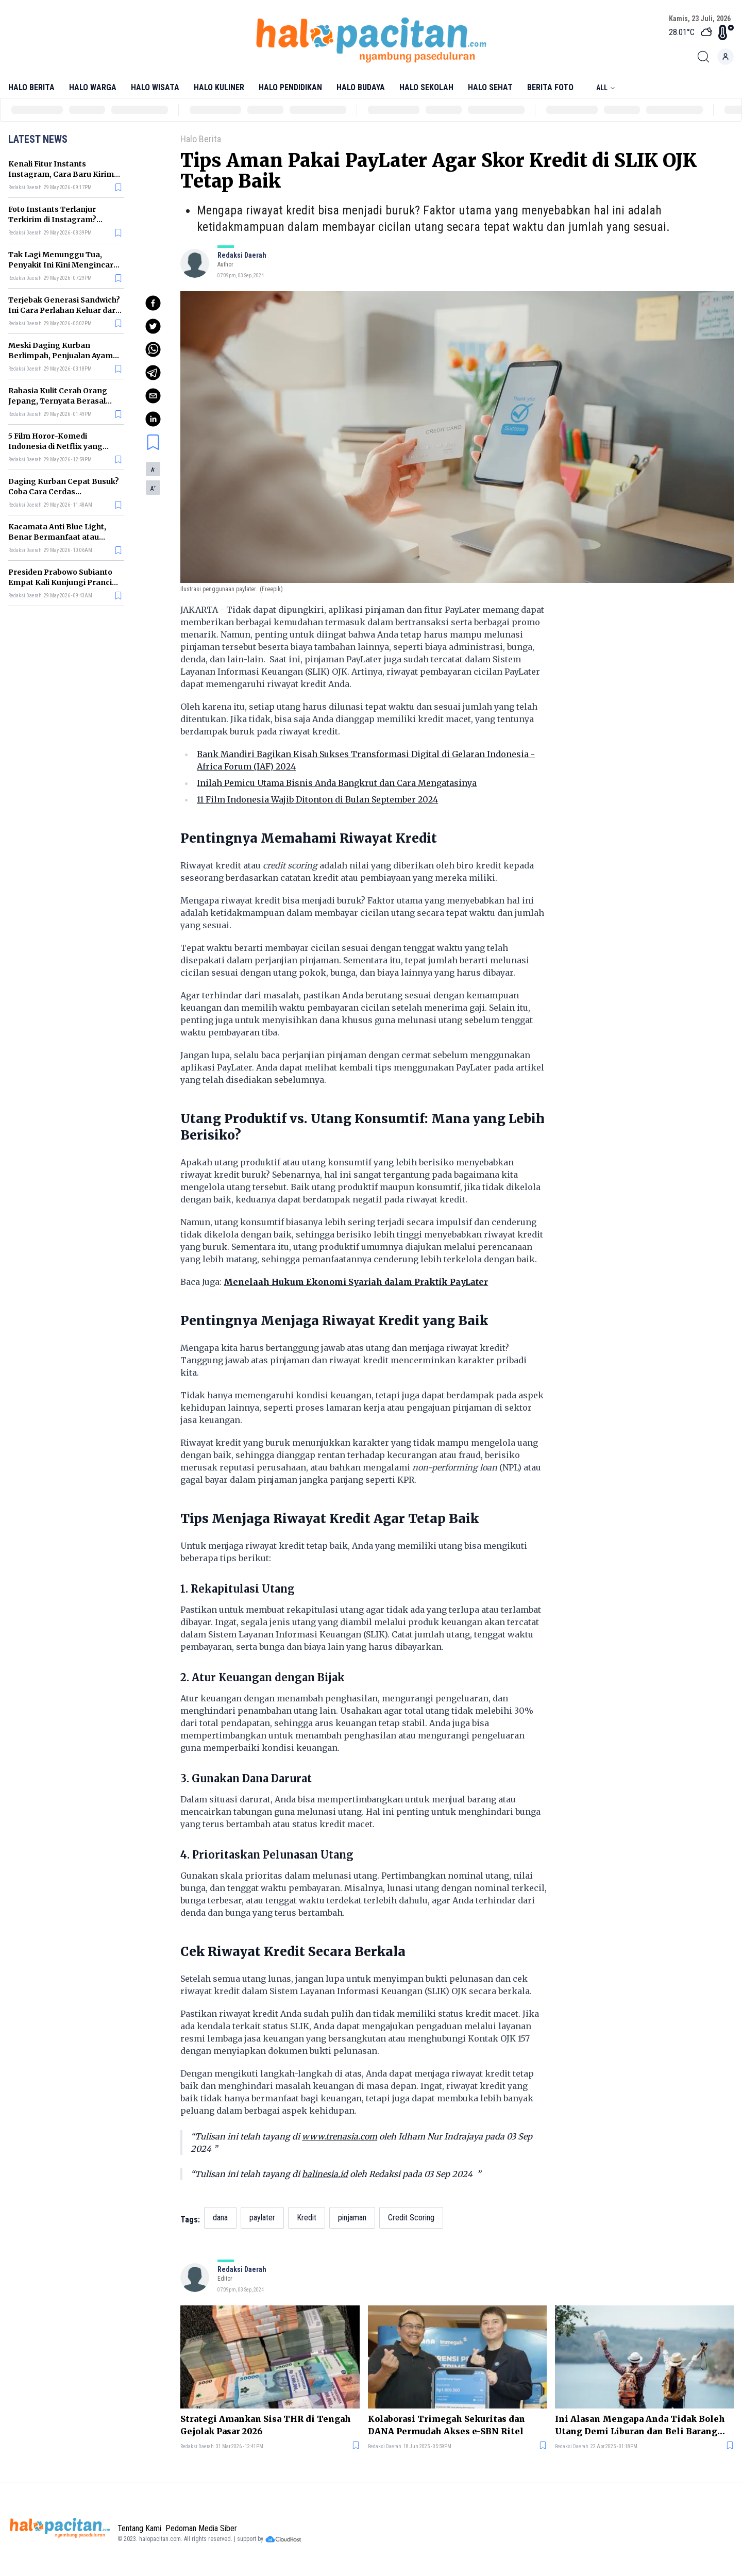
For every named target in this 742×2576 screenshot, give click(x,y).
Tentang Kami (139, 2528)
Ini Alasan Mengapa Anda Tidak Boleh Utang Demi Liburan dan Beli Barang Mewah (640, 2425)
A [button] (153, 470)
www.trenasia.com (339, 2136)
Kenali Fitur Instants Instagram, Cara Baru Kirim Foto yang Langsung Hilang (61, 174)
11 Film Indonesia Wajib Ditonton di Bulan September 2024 (317, 799)
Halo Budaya (360, 87)
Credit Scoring (411, 2217)
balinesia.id (325, 2174)
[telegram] (153, 372)
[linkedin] (153, 419)
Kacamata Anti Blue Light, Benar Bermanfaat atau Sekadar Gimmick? (57, 537)
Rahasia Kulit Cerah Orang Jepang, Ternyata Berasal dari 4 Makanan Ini (57, 401)
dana (220, 2217)
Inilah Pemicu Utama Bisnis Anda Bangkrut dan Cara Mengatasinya (337, 783)
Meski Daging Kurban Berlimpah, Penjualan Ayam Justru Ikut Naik (60, 356)
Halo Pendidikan (290, 87)
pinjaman (352, 2217)
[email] (153, 396)
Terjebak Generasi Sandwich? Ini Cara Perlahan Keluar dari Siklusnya (64, 310)
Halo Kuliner (219, 87)
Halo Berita (31, 87)
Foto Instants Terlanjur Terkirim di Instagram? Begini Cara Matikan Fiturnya (63, 220)
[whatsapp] (153, 349)
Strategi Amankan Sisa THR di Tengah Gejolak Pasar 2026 (265, 2425)
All (606, 87)
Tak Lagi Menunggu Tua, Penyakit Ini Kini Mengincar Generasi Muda (60, 265)
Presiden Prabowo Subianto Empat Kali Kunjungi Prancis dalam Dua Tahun (62, 582)
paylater (262, 2217)
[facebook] (153, 303)
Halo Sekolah (426, 87)
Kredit (306, 2217)
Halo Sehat (490, 87)
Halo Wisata (155, 87)
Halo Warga (92, 87)
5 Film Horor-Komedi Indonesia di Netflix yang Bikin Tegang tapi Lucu (55, 446)
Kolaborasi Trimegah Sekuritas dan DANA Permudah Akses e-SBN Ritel (446, 2425)
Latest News (38, 139)
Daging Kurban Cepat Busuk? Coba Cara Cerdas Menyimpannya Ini (63, 492)
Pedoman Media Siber (201, 2528)
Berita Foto (550, 87)
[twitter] (153, 326)
